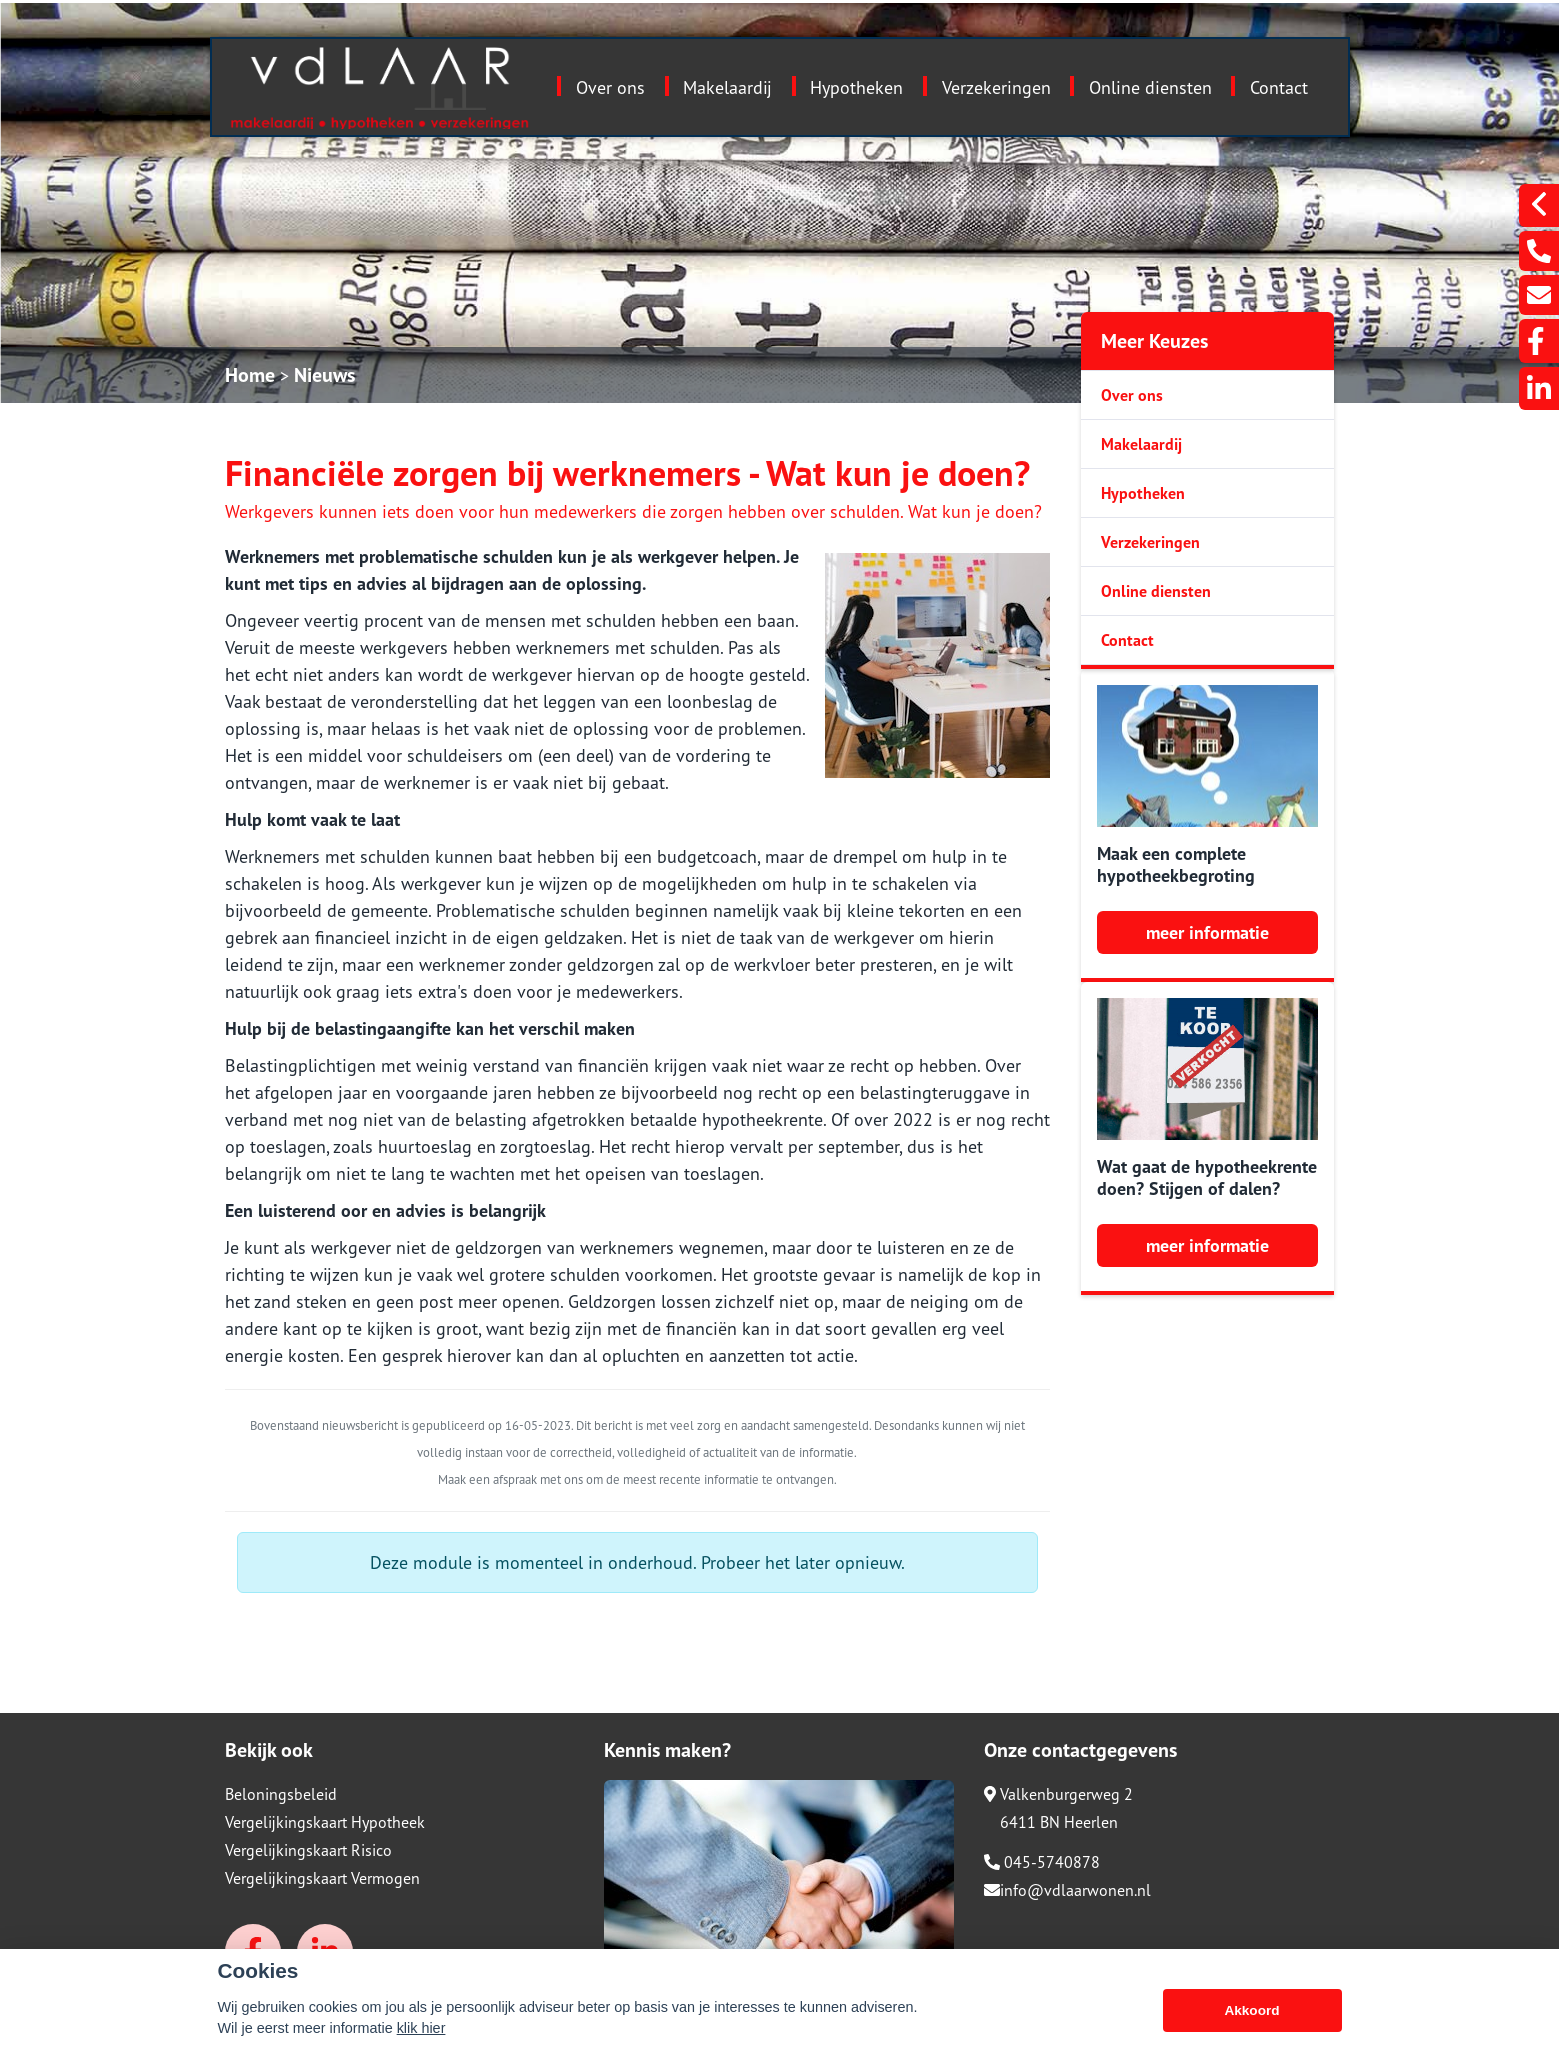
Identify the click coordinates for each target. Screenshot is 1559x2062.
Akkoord (1251, 2014)
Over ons (610, 87)
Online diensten (1150, 87)
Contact (1279, 87)
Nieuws (324, 375)
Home (250, 375)
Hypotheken (856, 87)
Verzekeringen (996, 87)
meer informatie (1207, 932)
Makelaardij (727, 87)
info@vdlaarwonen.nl (1067, 1890)
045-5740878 (1042, 1862)
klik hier (421, 2032)
